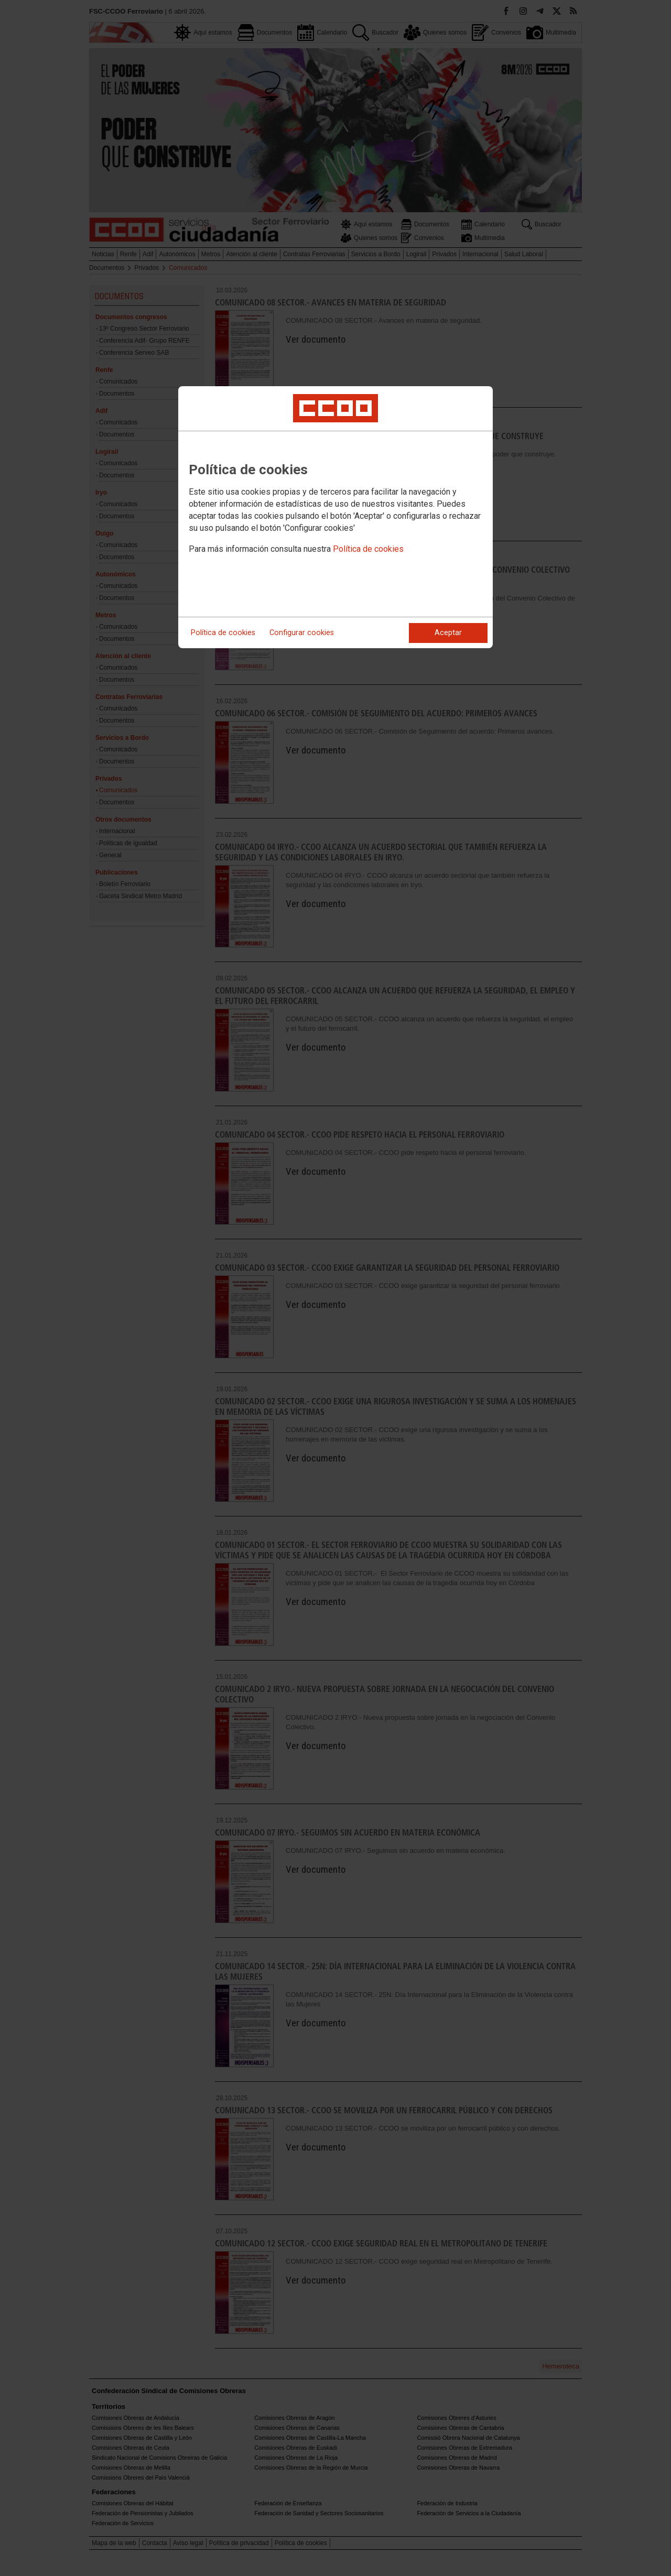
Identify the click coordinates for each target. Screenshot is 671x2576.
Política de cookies (368, 549)
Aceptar (448, 632)
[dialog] (335, 517)
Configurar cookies (301, 632)
